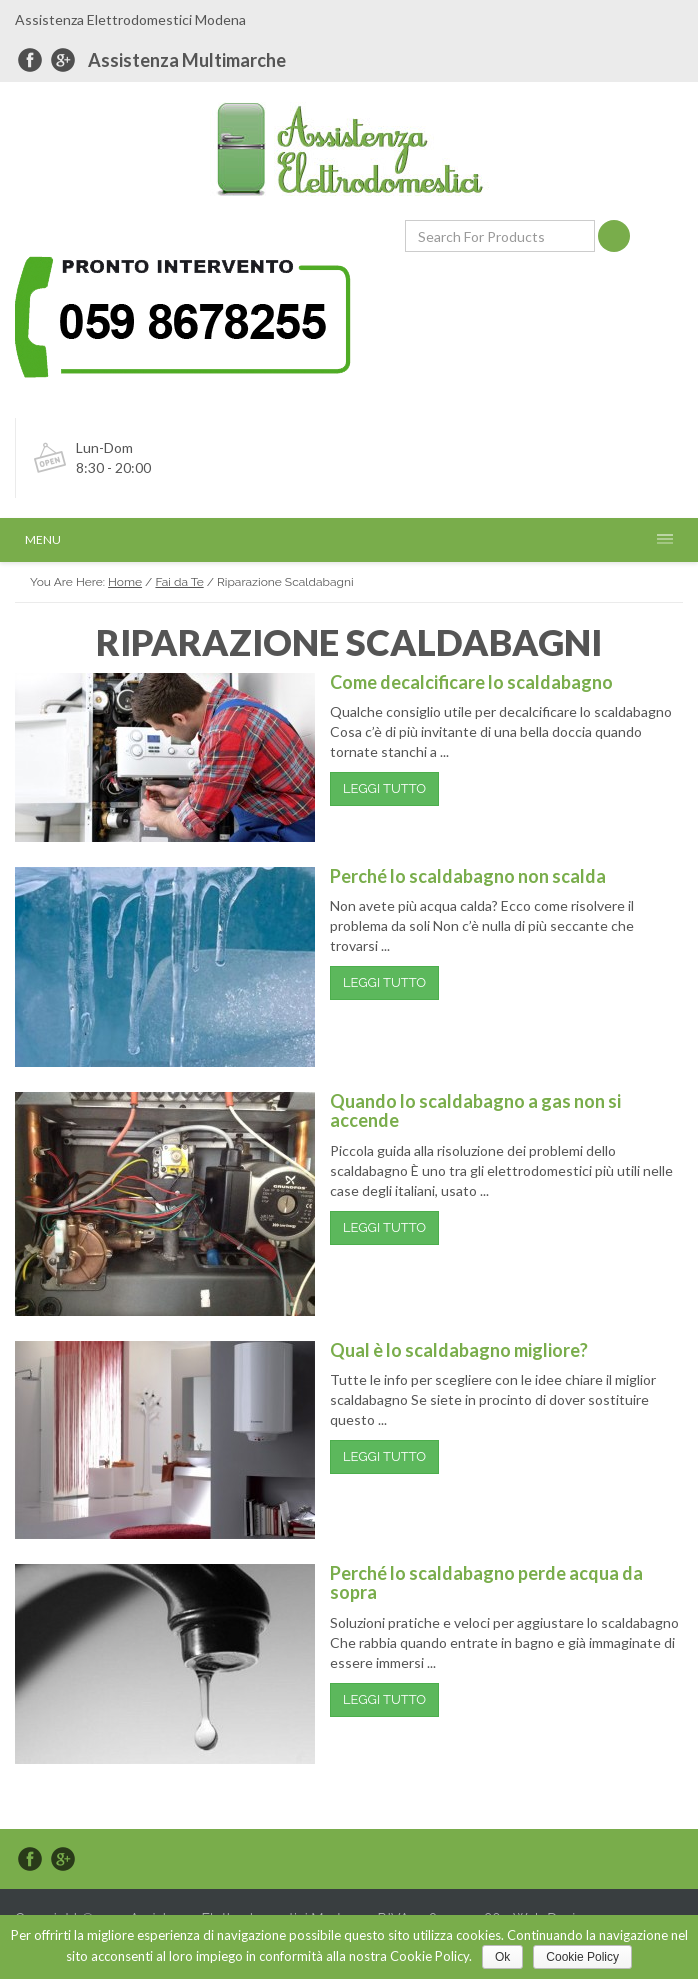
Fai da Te (179, 582)
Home (125, 582)
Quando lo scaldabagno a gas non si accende (475, 1111)
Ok (502, 1957)
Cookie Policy (582, 1957)
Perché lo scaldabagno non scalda (468, 876)
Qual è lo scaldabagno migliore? (459, 1350)
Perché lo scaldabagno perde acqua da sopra (486, 1583)
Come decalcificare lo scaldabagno (471, 682)
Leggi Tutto (384, 788)
